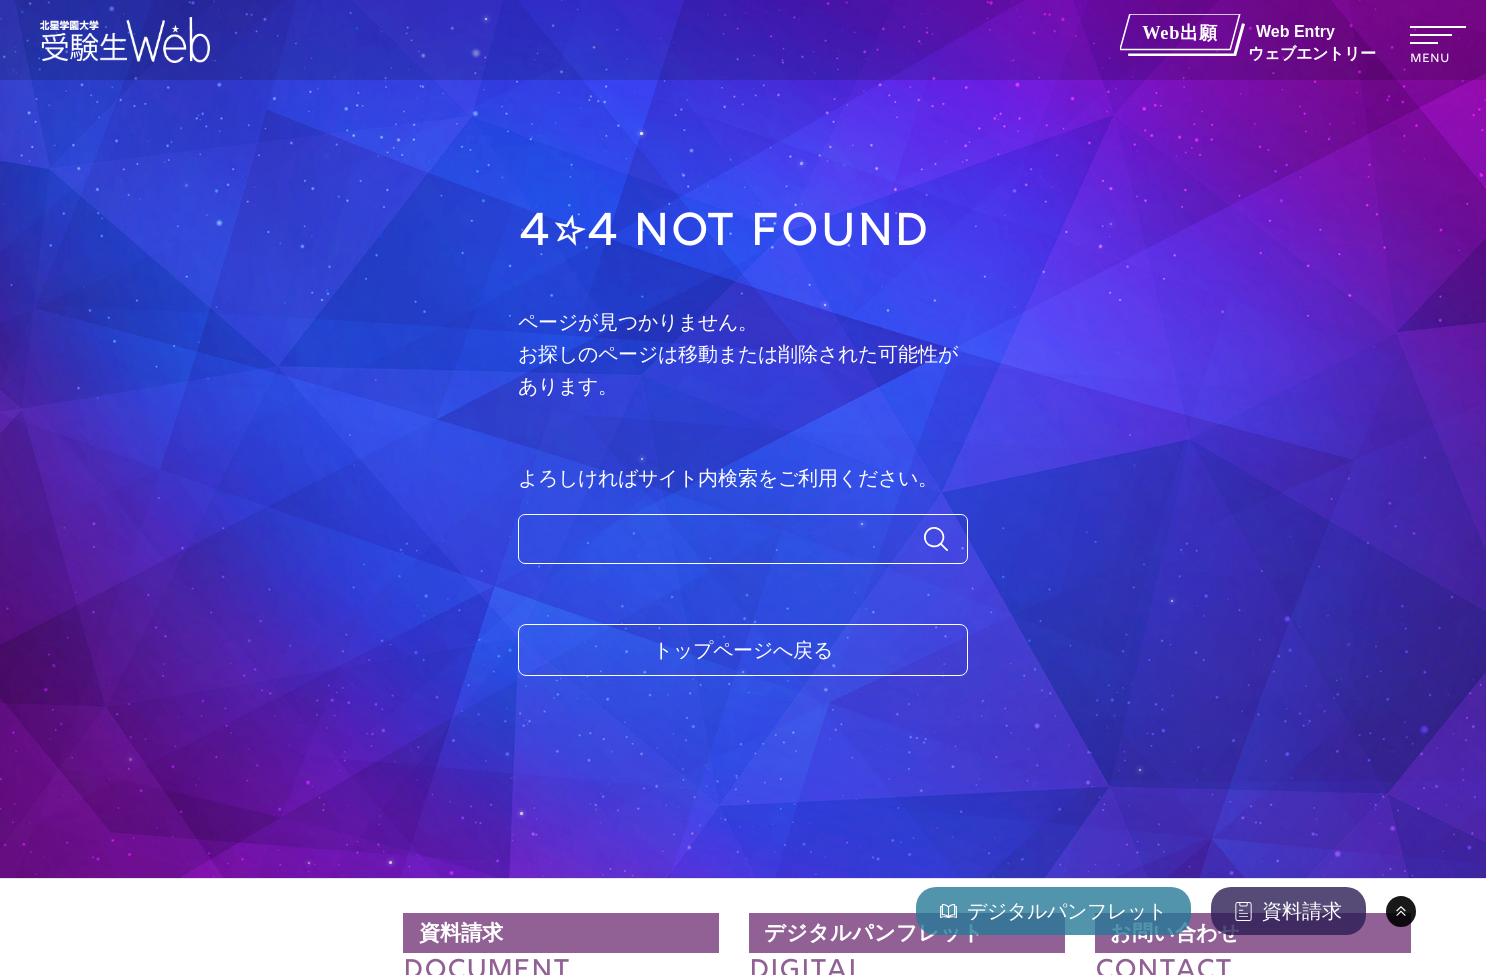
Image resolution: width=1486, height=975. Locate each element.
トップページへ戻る (743, 650)
